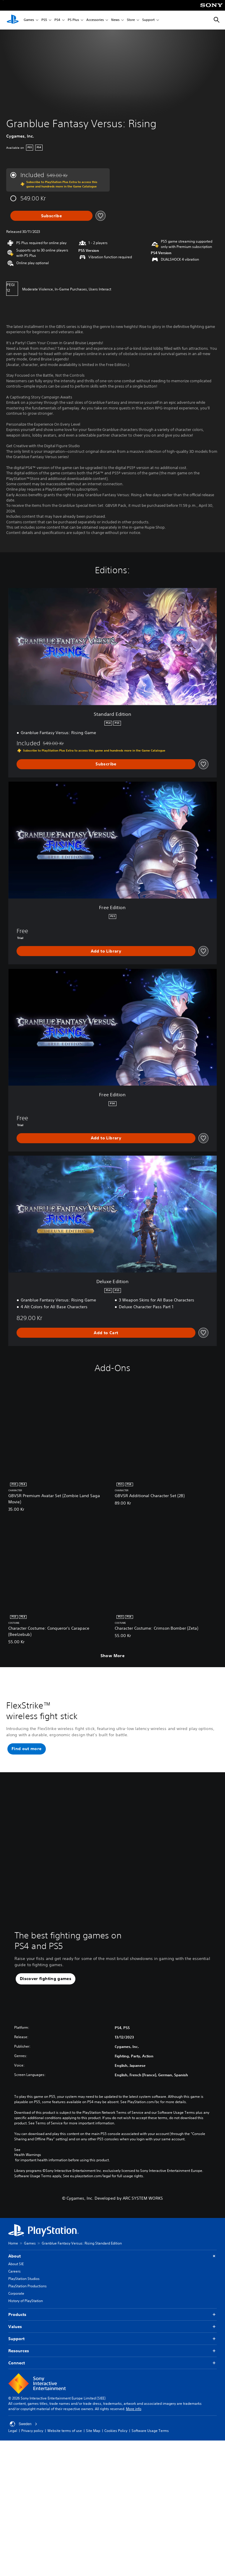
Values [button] (112, 2333)
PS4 (57, 20)
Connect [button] (112, 2369)
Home (13, 2249)
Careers (14, 2277)
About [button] (112, 2262)
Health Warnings (27, 2161)
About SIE (16, 2270)
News (115, 20)
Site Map (93, 2436)
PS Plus (73, 20)
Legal (12, 2436)
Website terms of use (64, 2436)
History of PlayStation (25, 2306)
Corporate (16, 2299)
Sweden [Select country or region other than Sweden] (23, 2430)
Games (29, 20)
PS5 (44, 20)
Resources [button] (112, 2357)
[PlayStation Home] (12, 20)
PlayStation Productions (27, 2292)
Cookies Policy (115, 2436)
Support (148, 20)
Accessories (95, 20)
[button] (26, 1755)
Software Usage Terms (150, 2436)
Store (131, 20)
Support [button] (112, 2345)
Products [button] (112, 2321)
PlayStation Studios (24, 2284)
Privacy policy (32, 2436)
